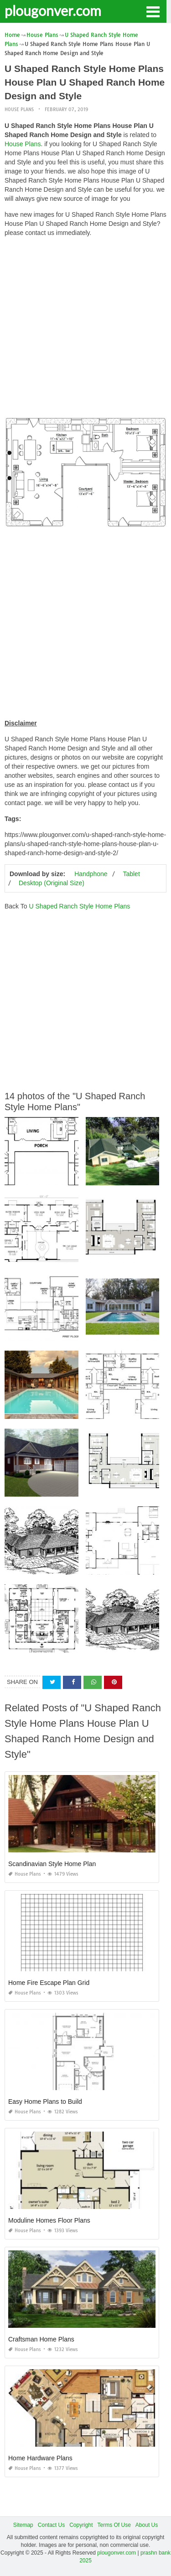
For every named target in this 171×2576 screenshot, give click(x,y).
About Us (146, 2525)
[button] (152, 11)
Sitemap (23, 2525)
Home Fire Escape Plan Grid (48, 1982)
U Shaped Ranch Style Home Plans (79, 906)
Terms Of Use (114, 2525)
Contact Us (51, 2525)
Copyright (81, 2525)
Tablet (131, 873)
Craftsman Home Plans (41, 2339)
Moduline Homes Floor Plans (49, 2220)
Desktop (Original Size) (51, 883)
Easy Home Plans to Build (45, 2101)
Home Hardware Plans (40, 2458)
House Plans (19, 109)
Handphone (90, 873)
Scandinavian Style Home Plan (52, 1863)
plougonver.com (53, 10)
